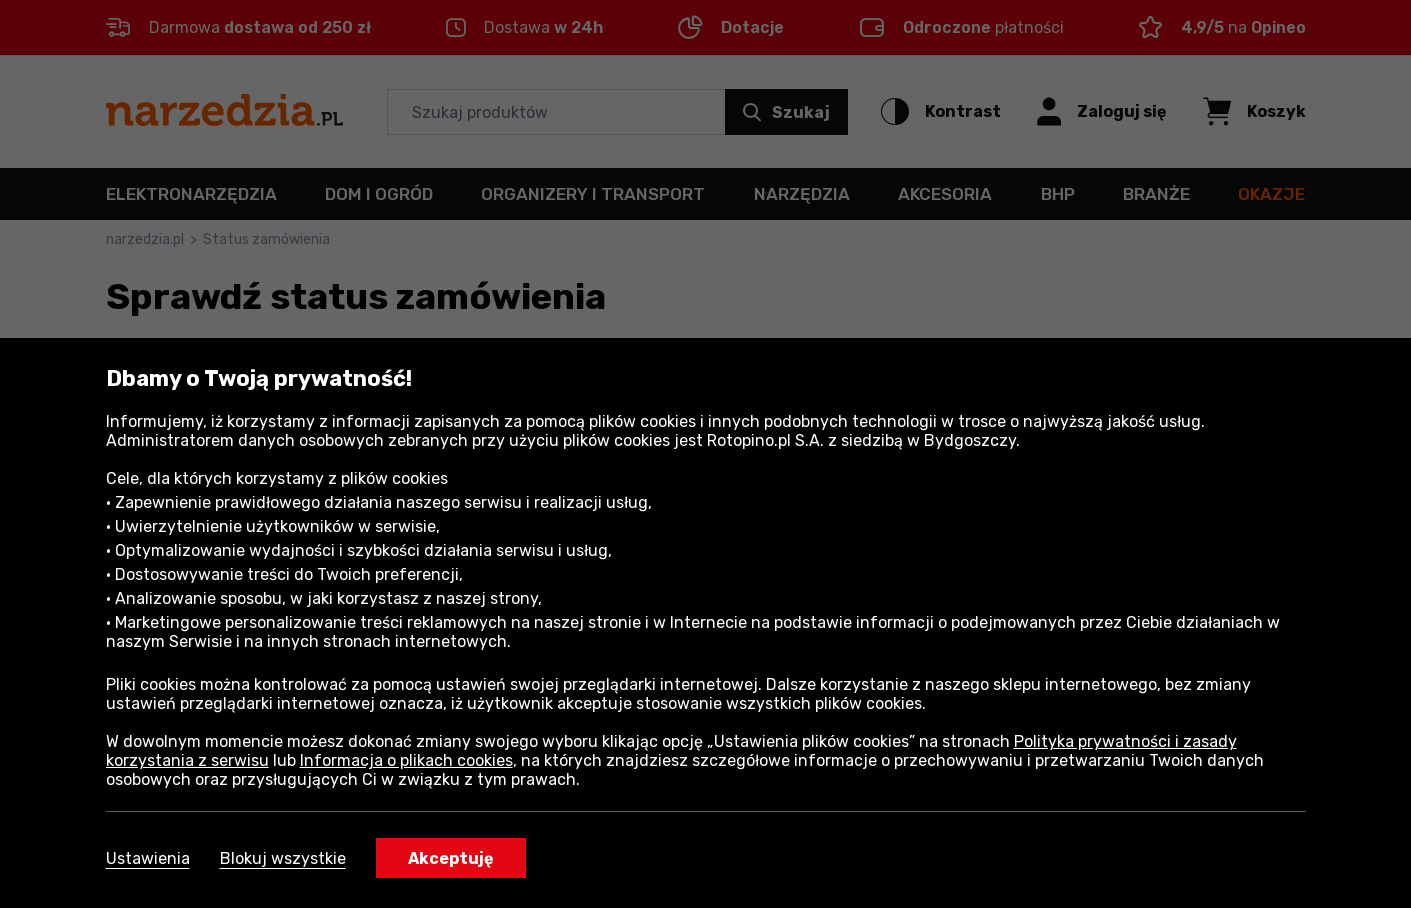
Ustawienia (148, 858)
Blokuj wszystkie (283, 858)
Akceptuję (451, 858)
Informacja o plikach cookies (406, 760)
